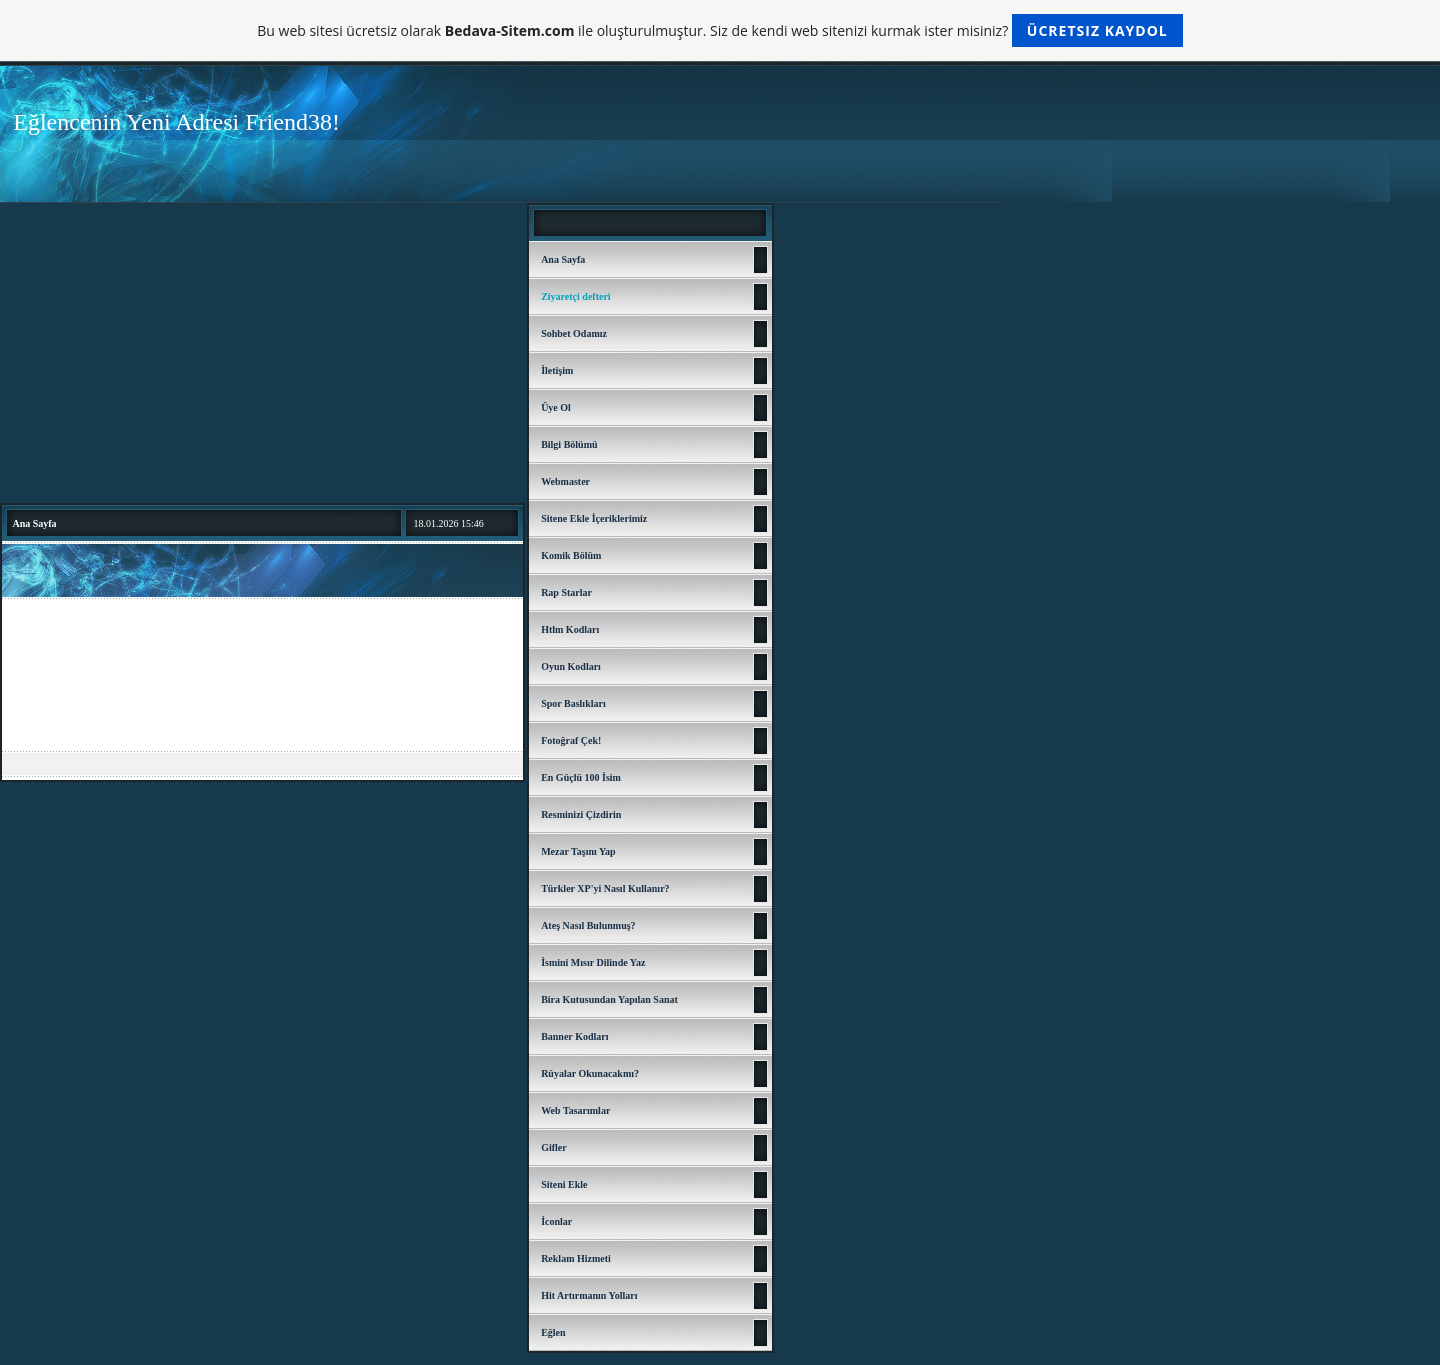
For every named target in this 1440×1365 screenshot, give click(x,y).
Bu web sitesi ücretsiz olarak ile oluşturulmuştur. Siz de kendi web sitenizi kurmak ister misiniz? (719, 30)
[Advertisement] (262, 353)
